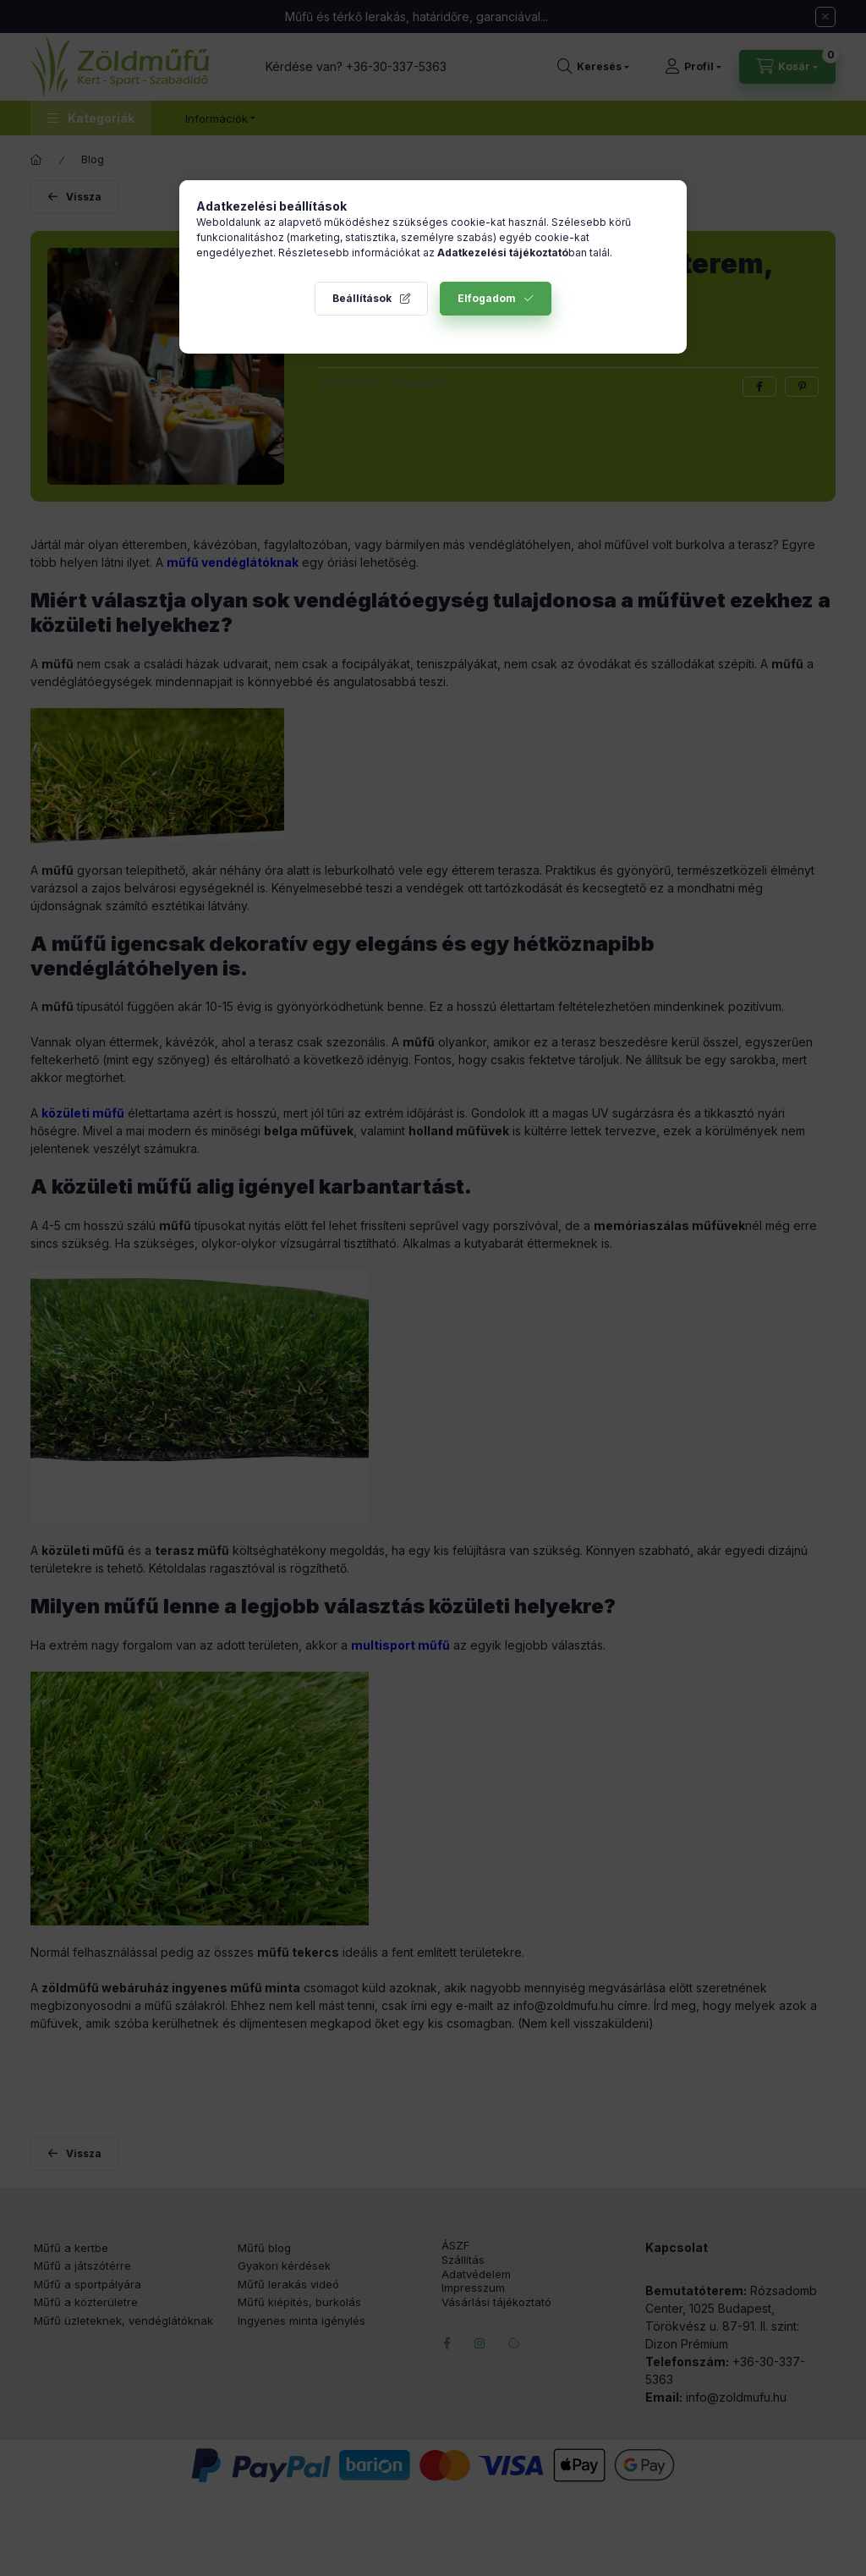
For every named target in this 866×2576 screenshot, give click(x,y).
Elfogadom (487, 298)
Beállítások (362, 298)
